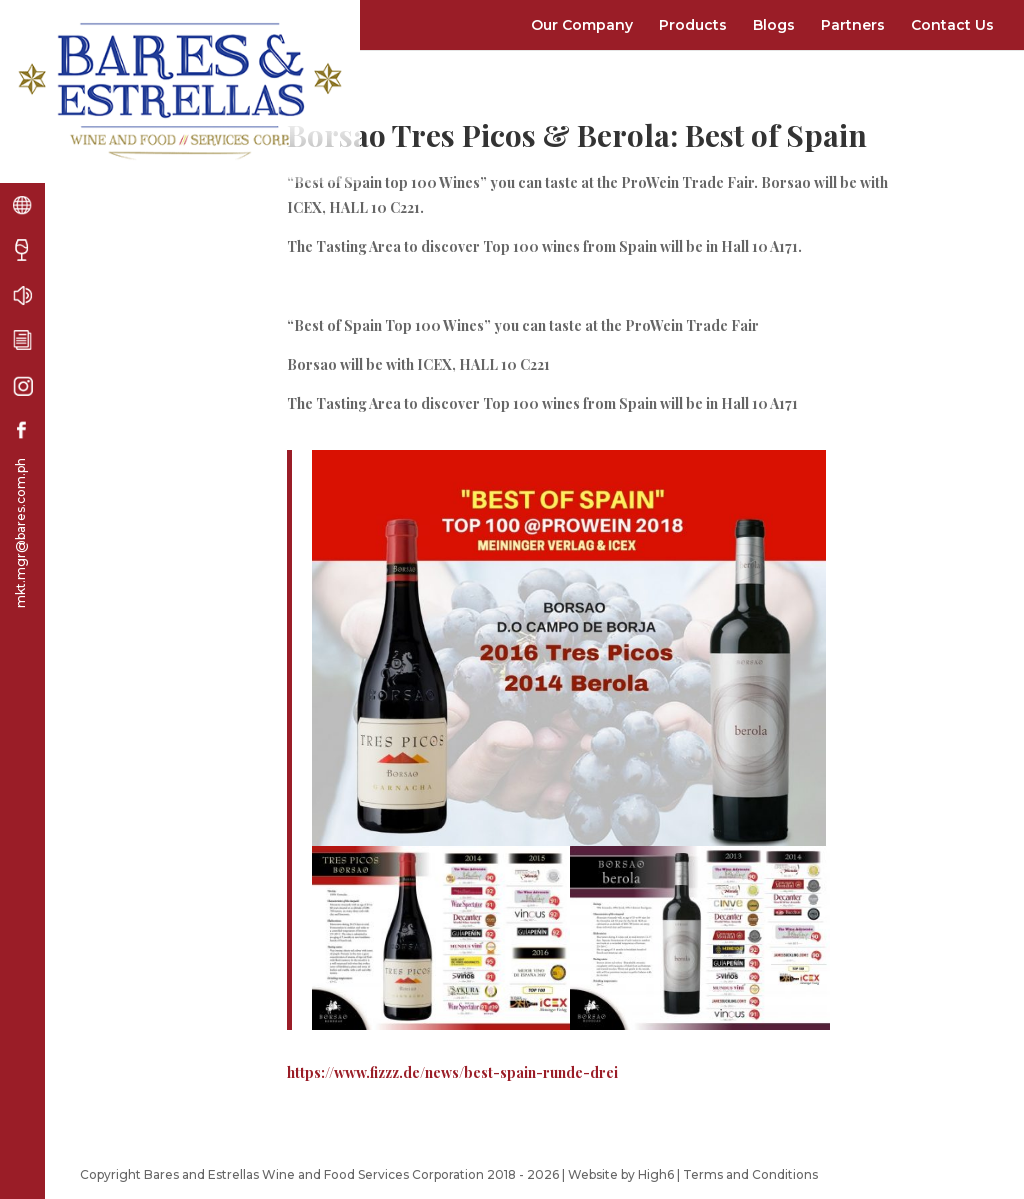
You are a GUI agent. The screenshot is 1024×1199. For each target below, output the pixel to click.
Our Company (582, 25)
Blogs (774, 25)
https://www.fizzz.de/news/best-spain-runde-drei (452, 1072)
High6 (656, 1174)
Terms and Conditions (750, 1174)
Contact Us (952, 25)
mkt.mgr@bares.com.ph (20, 533)
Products (693, 25)
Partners (853, 25)
